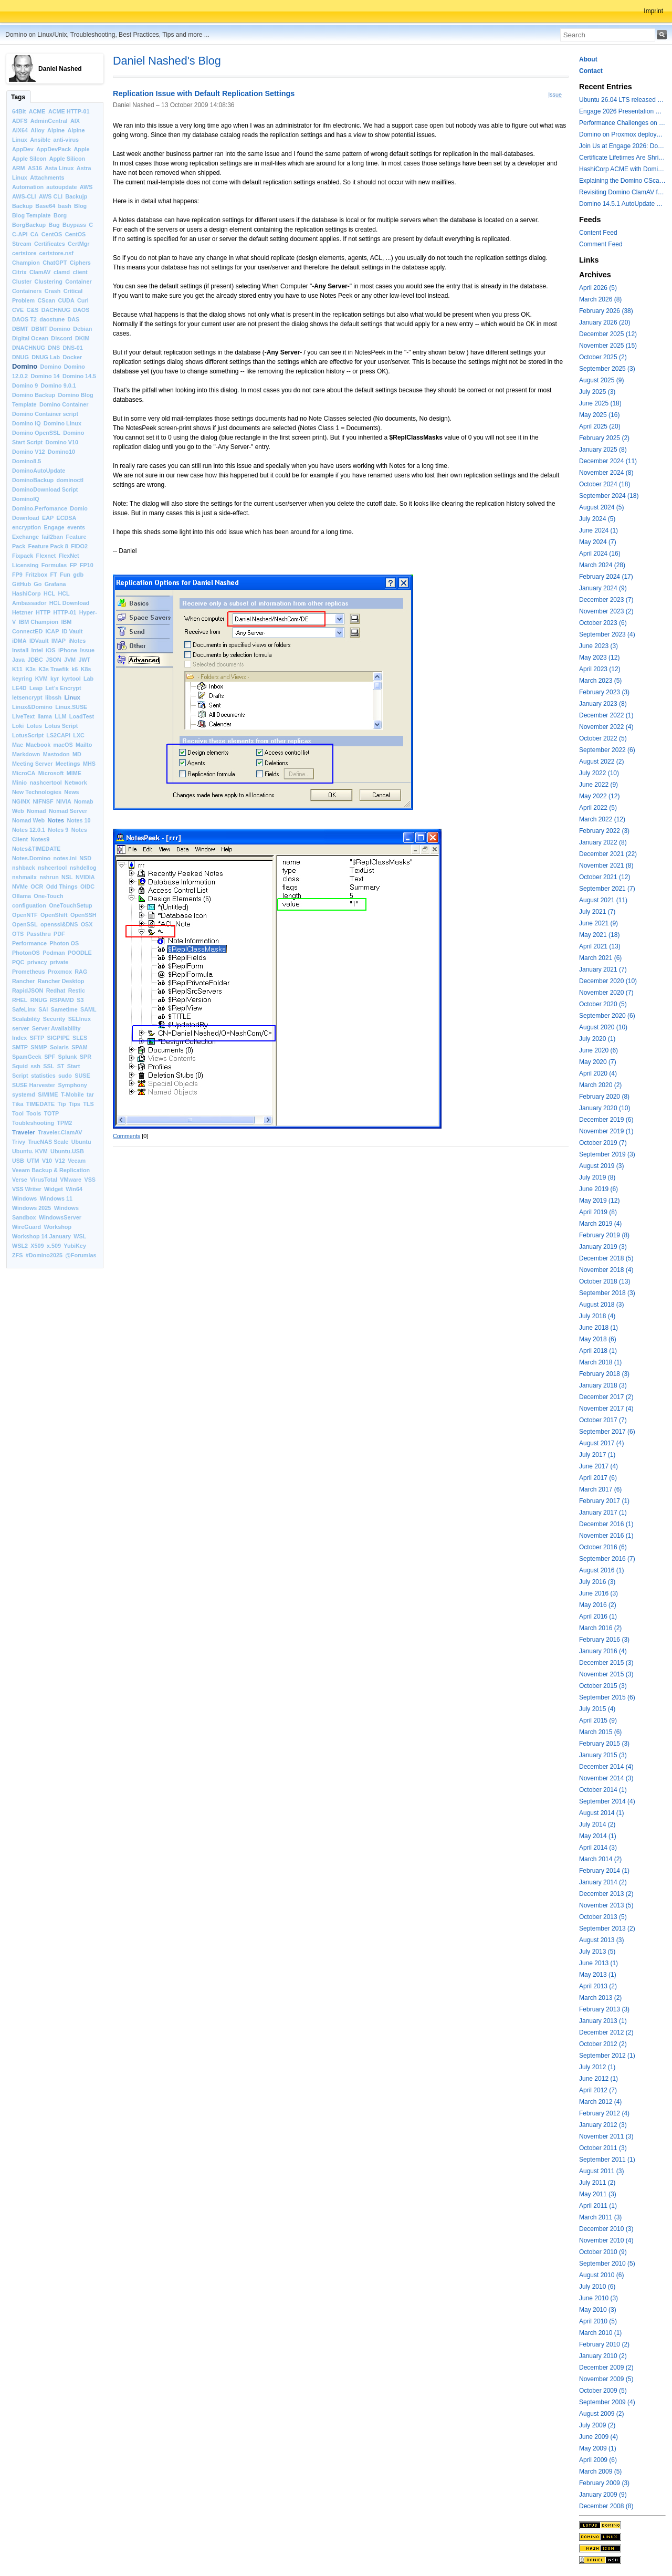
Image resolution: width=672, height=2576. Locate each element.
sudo (65, 1075)
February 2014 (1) (604, 1870)
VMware (70, 1179)
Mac (17, 745)
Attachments (47, 177)
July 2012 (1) (597, 2067)
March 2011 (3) (600, 2217)
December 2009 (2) (606, 2367)
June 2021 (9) (598, 923)
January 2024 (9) (603, 588)
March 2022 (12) (602, 819)
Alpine (56, 130)
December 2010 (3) (606, 2229)
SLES (79, 1038)
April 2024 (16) (600, 553)
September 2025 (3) (607, 368)
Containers (26, 291)
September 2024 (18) (608, 495)
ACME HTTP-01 (69, 111)
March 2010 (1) (600, 2333)
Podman (54, 953)
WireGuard (26, 1227)
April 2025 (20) (600, 426)
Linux (72, 697)
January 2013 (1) (603, 2021)
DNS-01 (72, 348)
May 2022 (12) (599, 796)
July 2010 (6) (597, 2286)
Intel (37, 650)
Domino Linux (62, 423)
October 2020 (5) (603, 1004)
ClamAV (40, 272)
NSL (67, 877)
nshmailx (24, 877)
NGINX (21, 801)
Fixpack (22, 555)
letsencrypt (27, 697)
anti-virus (66, 140)
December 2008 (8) (606, 2506)
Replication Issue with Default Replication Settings (204, 94)
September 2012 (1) (607, 2055)
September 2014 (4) (607, 1801)
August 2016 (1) (601, 1570)
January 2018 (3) (603, 1385)
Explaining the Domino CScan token (622, 180)
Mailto (84, 745)
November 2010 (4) (606, 2240)
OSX (87, 924)
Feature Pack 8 (48, 546)
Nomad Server (68, 811)
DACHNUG (55, 310)
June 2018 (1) (598, 1327)
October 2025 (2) (603, 357)
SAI (43, 1009)
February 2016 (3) (604, 1639)
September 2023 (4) (607, 634)
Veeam (77, 1160)
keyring (22, 678)
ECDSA (66, 518)
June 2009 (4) (598, 2437)
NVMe (20, 886)
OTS (18, 934)
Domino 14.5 (79, 376)
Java (18, 659)
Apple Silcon (29, 158)
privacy (37, 962)
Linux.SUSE (71, 707)
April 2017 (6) (598, 1478)
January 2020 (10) (604, 1108)
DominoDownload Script (45, 489)
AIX (75, 121)
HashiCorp (26, 593)
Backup (22, 206)
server (20, 1028)
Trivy (18, 1142)
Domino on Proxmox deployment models (622, 134)
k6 (74, 669)
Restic (76, 990)
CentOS (51, 234)
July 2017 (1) (597, 1454)
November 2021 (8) (606, 865)
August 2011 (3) (601, 2171)
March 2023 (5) (600, 680)
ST (61, 1066)
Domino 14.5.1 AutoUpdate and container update (622, 203)
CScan (47, 300)
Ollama (21, 896)
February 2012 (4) (604, 2113)
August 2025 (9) (601, 380)
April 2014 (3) (598, 1847)
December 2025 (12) (608, 334)
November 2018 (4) (606, 1270)
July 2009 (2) (597, 2425)
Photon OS (64, 943)
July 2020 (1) (597, 1038)
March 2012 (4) (600, 2101)
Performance (29, 943)
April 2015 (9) (598, 1720)
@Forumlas (80, 1255)
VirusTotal (43, 1179)
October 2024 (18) (604, 484)
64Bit (19, 111)
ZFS (17, 1255)
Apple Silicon (67, 158)
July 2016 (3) (597, 1582)
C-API (19, 234)
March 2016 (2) (600, 1628)
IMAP (58, 641)
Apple (82, 149)
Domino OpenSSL (36, 433)
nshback (23, 867)
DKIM (82, 338)
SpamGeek (26, 1057)
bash (64, 206)
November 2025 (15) (608, 345)
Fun (65, 574)
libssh (53, 697)
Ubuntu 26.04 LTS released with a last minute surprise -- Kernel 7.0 (622, 99)
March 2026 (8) (600, 299)
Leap (36, 688)
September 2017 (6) (607, 1431)
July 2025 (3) (597, 391)
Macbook (38, 745)
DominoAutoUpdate (38, 470)
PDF (59, 934)
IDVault (39, 641)
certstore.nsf (56, 253)
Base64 (45, 206)
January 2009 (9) (603, 2494)
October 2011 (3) (603, 2148)
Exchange (25, 537)
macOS (63, 745)
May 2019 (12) (599, 1200)
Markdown (26, 754)
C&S (33, 310)
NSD (85, 858)
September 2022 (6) (607, 750)
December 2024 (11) (608, 461)
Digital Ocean (30, 338)
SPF (49, 1057)
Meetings (68, 763)
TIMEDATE (40, 1104)
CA (34, 234)
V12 (60, 1160)
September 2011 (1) (607, 2159)
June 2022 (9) (598, 784)
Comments (126, 1136)
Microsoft (51, 773)
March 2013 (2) (600, 1997)
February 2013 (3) (604, 2009)
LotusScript (28, 735)
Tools (33, 1113)
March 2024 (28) (602, 565)
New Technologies (36, 792)
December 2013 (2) (606, 1893)
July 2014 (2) (597, 1824)
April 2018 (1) (598, 1350)
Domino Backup (33, 395)
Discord (61, 338)
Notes (56, 820)
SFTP (37, 1038)
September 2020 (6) (607, 1015)
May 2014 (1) (597, 1836)
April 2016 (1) (598, 1616)
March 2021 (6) (600, 958)
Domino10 (61, 452)
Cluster (22, 281)
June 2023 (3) (598, 646)
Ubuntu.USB (67, 1151)
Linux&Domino (32, 707)
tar (90, 1094)
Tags (18, 97)
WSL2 (20, 1246)
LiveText (23, 716)
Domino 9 (25, 385)
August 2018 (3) (601, 1304)
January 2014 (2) (603, 1882)
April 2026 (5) (598, 287)
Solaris (59, 1047)
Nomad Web (28, 820)
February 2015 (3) (604, 1743)
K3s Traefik (53, 669)
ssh (35, 1066)
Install (20, 650)
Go (37, 584)
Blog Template (31, 215)
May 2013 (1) (597, 1974)
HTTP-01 (65, 612)
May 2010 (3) (597, 2309)
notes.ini (65, 858)
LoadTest (81, 716)
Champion (26, 262)
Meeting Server (32, 763)
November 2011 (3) (606, 2136)
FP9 (17, 574)
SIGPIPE (58, 1038)
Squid (20, 1066)
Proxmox (60, 971)
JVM (70, 659)
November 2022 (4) (606, 727)
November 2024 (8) (606, 472)
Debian (82, 329)
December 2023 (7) (606, 599)
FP (73, 565)
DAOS (81, 310)
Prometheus (28, 971)
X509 (37, 1246)
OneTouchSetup (70, 905)
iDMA (19, 641)
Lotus (34, 726)
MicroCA (23, 773)
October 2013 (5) (603, 1917)
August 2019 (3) (601, 1166)
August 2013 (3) (601, 1940)
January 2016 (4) (603, 1651)
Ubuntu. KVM (30, 1151)
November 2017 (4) (606, 1408)
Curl (83, 300)
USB (18, 1160)
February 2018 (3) (604, 1374)
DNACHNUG (28, 348)
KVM (41, 678)
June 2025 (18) (600, 403)
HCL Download (69, 603)
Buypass (74, 225)
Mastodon (56, 754)
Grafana (55, 584)
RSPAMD (62, 1000)
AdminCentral (49, 121)
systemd (23, 1094)
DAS (73, 319)
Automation (28, 187)
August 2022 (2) (601, 761)
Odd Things (62, 886)
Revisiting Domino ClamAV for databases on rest (622, 192)
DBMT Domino (51, 329)
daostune (52, 319)
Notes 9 (58, 830)
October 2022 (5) (603, 738)
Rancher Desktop (61, 981)
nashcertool (46, 782)
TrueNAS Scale (48, 1142)
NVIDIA (85, 877)
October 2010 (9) (603, 2252)
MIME (74, 773)
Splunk (67, 1057)
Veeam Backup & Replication (51, 1170)
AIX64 (20, 130)
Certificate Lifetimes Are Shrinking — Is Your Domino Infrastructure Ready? (622, 157)
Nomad (36, 811)
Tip (62, 1104)
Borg (60, 215)
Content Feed (598, 232)
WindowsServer (60, 1217)
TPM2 (64, 1123)
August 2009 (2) (601, 2413)
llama (44, 716)
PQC (18, 962)
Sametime (64, 1009)
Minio (19, 782)
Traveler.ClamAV (60, 1132)
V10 (47, 1160)
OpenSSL (25, 924)
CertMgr (78, 244)
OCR (36, 886)
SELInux (79, 1019)
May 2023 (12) (599, 657)
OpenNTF (25, 915)
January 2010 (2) (603, 2356)
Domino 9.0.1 (58, 385)
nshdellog (83, 867)
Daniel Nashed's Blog (167, 60)
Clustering (48, 281)
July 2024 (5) (597, 519)
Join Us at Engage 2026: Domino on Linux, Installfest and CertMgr (622, 146)
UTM (33, 1160)
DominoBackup (33, 480)
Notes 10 (79, 820)
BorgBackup (29, 225)
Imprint (653, 11)
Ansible (40, 140)
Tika (17, 1104)
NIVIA (63, 801)
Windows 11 (56, 1198)
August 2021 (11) (603, 900)
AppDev (23, 149)
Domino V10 (62, 442)
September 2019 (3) (607, 1154)
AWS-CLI (24, 196)
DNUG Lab (46, 357)
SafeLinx (24, 1009)
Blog (80, 206)
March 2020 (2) (600, 1085)
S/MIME (48, 1094)
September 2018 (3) (607, 1293)
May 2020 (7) (597, 1062)
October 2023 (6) (603, 623)
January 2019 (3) (603, 1246)
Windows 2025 (31, 1208)
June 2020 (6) (598, 1050)
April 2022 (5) (598, 807)
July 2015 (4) (597, 1709)
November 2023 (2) (606, 611)
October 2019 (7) (603, 1142)
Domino (24, 366)
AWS (86, 187)
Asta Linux (59, 168)
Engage (54, 527)
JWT (84, 659)
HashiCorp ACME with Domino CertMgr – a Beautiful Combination (622, 169)
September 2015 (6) (607, 1697)
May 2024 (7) (597, 542)
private (59, 962)
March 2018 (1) (600, 1362)
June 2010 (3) (598, 2298)
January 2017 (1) (603, 1512)
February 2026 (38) (606, 311)
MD (76, 754)
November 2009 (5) (606, 2379)
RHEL (19, 1000)
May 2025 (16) (599, 415)
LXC (79, 735)
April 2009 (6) (598, 2460)
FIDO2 (79, 546)
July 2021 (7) (597, 911)
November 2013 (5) (606, 1905)
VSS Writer (26, 1189)
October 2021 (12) (604, 877)
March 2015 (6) (600, 1732)
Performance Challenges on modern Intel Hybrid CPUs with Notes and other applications (622, 123)
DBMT (20, 329)
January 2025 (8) (603, 449)
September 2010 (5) (607, 2263)
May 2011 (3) (597, 2194)
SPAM (79, 1047)
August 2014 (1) (601, 1813)
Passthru (39, 934)
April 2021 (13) (600, 946)
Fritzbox (36, 574)
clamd (62, 272)
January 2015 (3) (603, 1755)
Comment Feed (601, 244)
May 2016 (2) (597, 1605)
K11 (17, 669)
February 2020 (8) (604, 1096)
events (76, 527)
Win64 (74, 1189)
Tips (74, 1104)
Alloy (37, 130)
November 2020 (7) (606, 992)
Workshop (57, 1227)
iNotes (77, 641)
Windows (24, 1198)
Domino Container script (45, 414)
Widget (53, 1189)
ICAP (52, 631)
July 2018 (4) (597, 1316)
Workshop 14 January (41, 1236)
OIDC (87, 886)
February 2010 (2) (604, 2344)
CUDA (66, 300)
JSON (53, 659)
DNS (54, 348)
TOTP (51, 1113)
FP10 (86, 565)
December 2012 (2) (606, 2032)
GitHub (21, 584)
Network (76, 782)
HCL (49, 593)
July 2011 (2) (597, 2182)
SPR (85, 1057)
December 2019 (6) (606, 1119)
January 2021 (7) (603, 969)
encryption (26, 527)
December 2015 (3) (606, 1662)
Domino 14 (44, 376)
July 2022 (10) (599, 773)
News (71, 792)
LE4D (19, 688)
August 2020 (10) (603, 1027)
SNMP (38, 1047)
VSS (90, 1179)
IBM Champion (39, 622)
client (79, 272)
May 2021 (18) (599, 934)
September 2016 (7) (607, 1558)
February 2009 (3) (604, 2483)
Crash (53, 291)
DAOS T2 (24, 319)
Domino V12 (28, 452)
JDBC (35, 659)
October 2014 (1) (603, 1789)
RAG (81, 971)
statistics (43, 1075)
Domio (79, 508)
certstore (24, 253)
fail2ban (52, 537)
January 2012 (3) (603, 2125)
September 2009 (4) (607, 2402)
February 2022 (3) (604, 831)
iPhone (67, 650)
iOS (51, 650)
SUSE (82, 1075)
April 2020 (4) (598, 1073)
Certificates (49, 244)
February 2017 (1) (604, 1501)
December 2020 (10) (608, 981)
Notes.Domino (31, 858)
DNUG (20, 357)
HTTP (43, 612)
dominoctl (70, 480)
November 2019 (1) (606, 1131)
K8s (86, 669)
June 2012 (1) (598, 2078)
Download (25, 518)
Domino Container (64, 404)
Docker (72, 357)
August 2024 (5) (601, 507)
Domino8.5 (26, 461)
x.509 (54, 1246)
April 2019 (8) (598, 1212)
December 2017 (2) (606, 1397)
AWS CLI (50, 196)
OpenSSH (83, 915)
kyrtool (71, 678)
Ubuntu (81, 1142)
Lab (88, 678)
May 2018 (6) (597, 1339)
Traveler (23, 1132)
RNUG (38, 1000)
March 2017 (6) (600, 1489)
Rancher (23, 981)
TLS (88, 1104)
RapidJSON (27, 990)
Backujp (76, 196)
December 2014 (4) (606, 1766)
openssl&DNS (59, 924)
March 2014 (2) (600, 1859)
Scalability (26, 1019)
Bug (54, 225)
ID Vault (72, 631)
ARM (18, 168)
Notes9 (39, 839)
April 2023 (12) (600, 669)
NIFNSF (43, 801)
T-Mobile (72, 1094)
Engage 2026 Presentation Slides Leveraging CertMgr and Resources (622, 111)
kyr (54, 678)
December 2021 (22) (608, 854)
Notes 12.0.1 (28, 830)
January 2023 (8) (603, 703)
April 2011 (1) (598, 2205)
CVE (18, 310)
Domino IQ (26, 423)
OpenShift (54, 915)
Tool (18, 1113)
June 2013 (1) (598, 1963)
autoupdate (61, 187)
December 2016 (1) (606, 1524)
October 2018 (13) (604, 1281)
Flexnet (46, 555)
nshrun (49, 877)
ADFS (19, 121)
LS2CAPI (58, 735)
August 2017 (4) (601, 1443)
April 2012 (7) (598, 2090)
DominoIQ (25, 499)
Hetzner (22, 612)
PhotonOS (26, 953)
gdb (78, 574)
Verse (19, 1179)
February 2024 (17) (606, 576)
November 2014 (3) (606, 1778)
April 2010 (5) (598, 2321)
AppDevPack (53, 149)
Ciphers (80, 262)
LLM (60, 716)
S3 (80, 1000)
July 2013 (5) (597, 1951)
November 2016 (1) (606, 1535)
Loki (18, 726)
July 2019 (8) (597, 1177)
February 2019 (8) (604, 1235)
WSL (80, 1236)
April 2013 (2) (598, 1986)
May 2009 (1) (597, 2448)
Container (78, 281)
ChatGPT (55, 262)
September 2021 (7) (607, 888)
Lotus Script (61, 726)
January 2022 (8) (603, 842)
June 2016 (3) (598, 1593)
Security (54, 1019)
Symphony (72, 1085)
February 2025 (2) (604, 438)
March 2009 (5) (600, 2471)
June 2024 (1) (598, 530)
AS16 (35, 168)
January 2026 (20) (604, 322)
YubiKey (75, 1246)
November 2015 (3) (606, 1674)
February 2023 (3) (604, 692)
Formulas (54, 565)
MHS (89, 763)
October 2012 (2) (603, 2044)
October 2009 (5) (603, 2390)
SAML (88, 1009)
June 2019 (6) (598, 1189)
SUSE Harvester (33, 1085)
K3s (30, 669)
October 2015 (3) (603, 1685)
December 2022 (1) (606, 715)
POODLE (80, 953)
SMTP (20, 1047)
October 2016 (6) (603, 1547)
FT (53, 574)
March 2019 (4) (600, 1223)
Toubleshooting (33, 1123)
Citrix (19, 272)
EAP (48, 518)
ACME (37, 111)
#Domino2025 (44, 1255)
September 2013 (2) (607, 1928)
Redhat (56, 990)
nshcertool (52, 867)
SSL (48, 1066)
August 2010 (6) (601, 2275)
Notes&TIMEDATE (36, 849)
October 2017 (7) (603, 1420)
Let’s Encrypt (63, 688)
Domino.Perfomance (39, 508)
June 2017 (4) (598, 1466)
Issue (87, 650)
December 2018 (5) (606, 1258)
